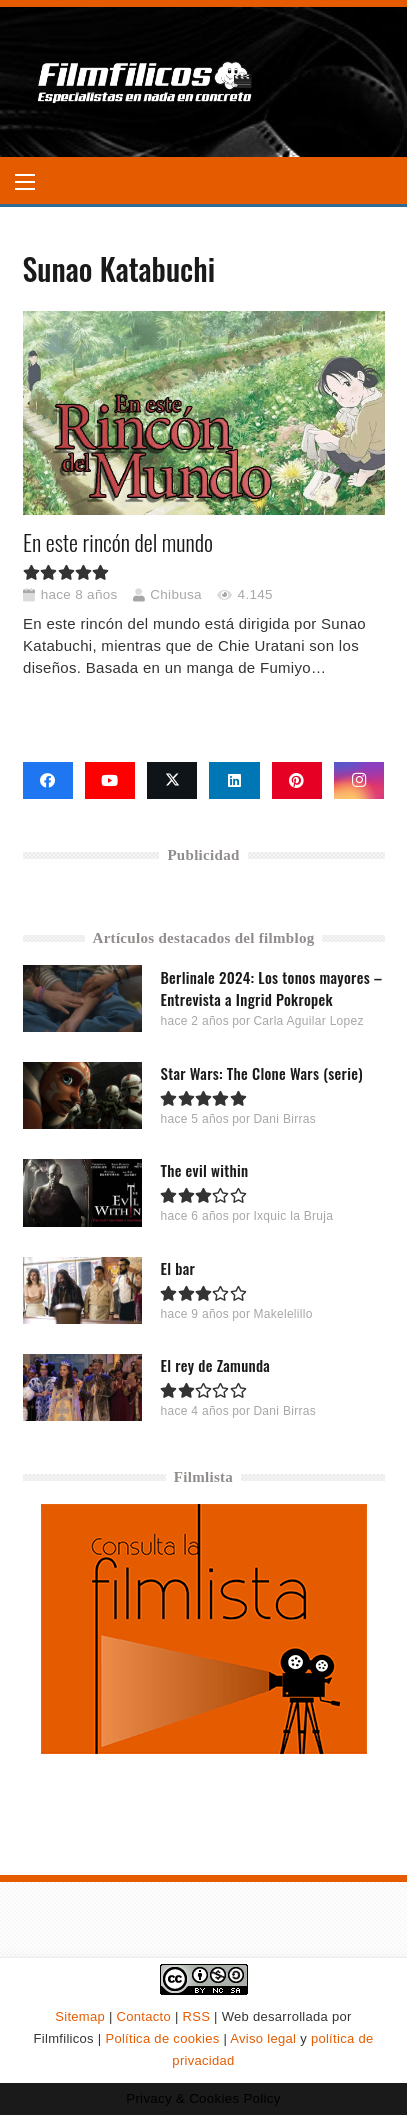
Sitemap (80, 2016)
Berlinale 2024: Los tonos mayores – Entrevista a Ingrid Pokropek (271, 988)
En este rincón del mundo (118, 542)
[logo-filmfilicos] (145, 82)
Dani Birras (284, 1120)
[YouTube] (110, 781)
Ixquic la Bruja (293, 1217)
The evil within (204, 1171)
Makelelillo (282, 1314)
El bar (177, 1268)
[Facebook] (48, 781)
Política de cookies (162, 2038)
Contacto (144, 2016)
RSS (197, 2016)
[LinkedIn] (234, 781)
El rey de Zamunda (215, 1365)
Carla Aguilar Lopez (308, 1021)
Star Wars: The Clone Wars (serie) (261, 1074)
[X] (172, 781)
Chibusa (176, 594)
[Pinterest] (297, 781)
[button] (25, 182)
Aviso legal (263, 2038)
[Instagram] (359, 781)
